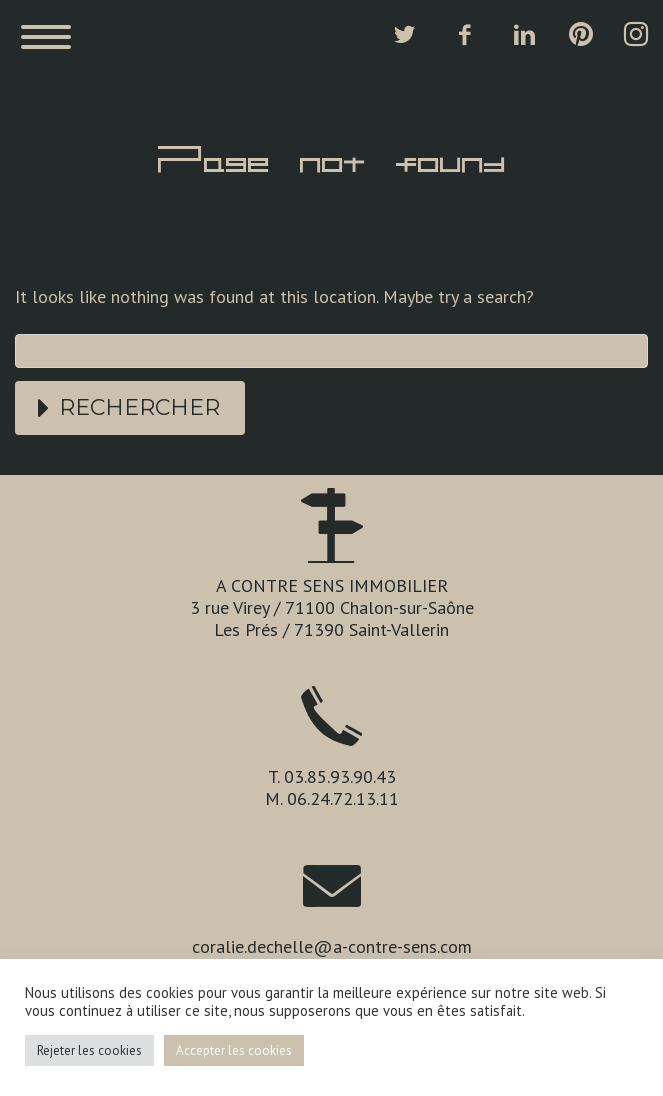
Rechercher (139, 407)
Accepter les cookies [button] (234, 1050)
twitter (404, 35)
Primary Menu (46, 37)
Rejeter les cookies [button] (89, 1050)
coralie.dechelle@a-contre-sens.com (332, 946)
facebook (464, 35)
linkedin (524, 35)
